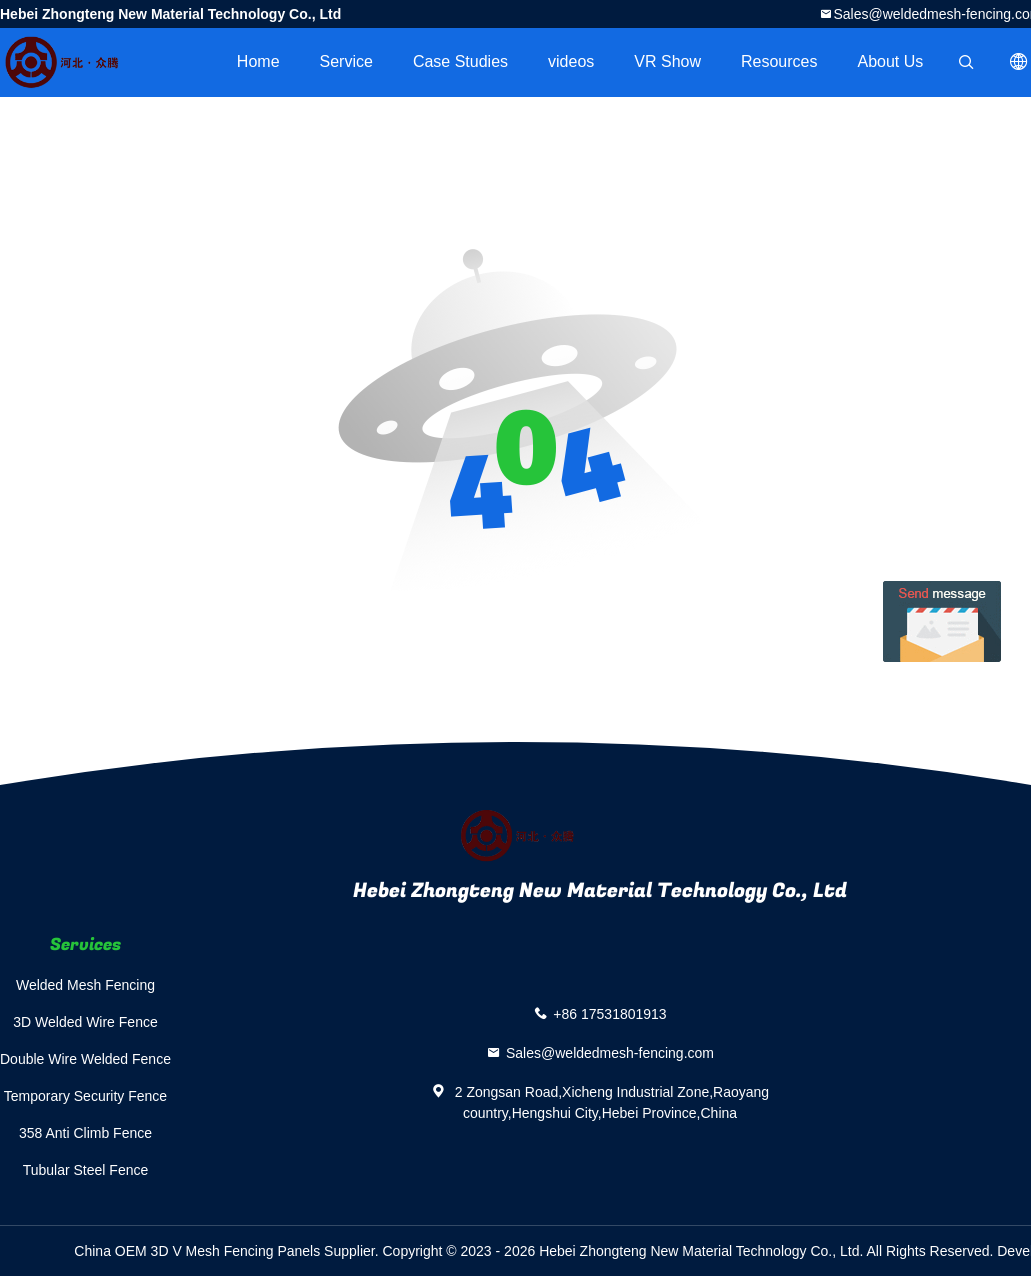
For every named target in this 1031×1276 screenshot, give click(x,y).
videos (571, 61)
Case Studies (460, 61)
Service (346, 61)
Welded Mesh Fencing (85, 985)
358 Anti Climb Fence (85, 1133)
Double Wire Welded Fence (85, 1059)
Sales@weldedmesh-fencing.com (610, 1053)
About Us (891, 61)
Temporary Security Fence (85, 1096)
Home (258, 61)
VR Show (667, 61)
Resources (779, 61)
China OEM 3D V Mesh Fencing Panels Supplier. (228, 1251)
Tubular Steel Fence (86, 1170)
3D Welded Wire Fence (85, 1022)
